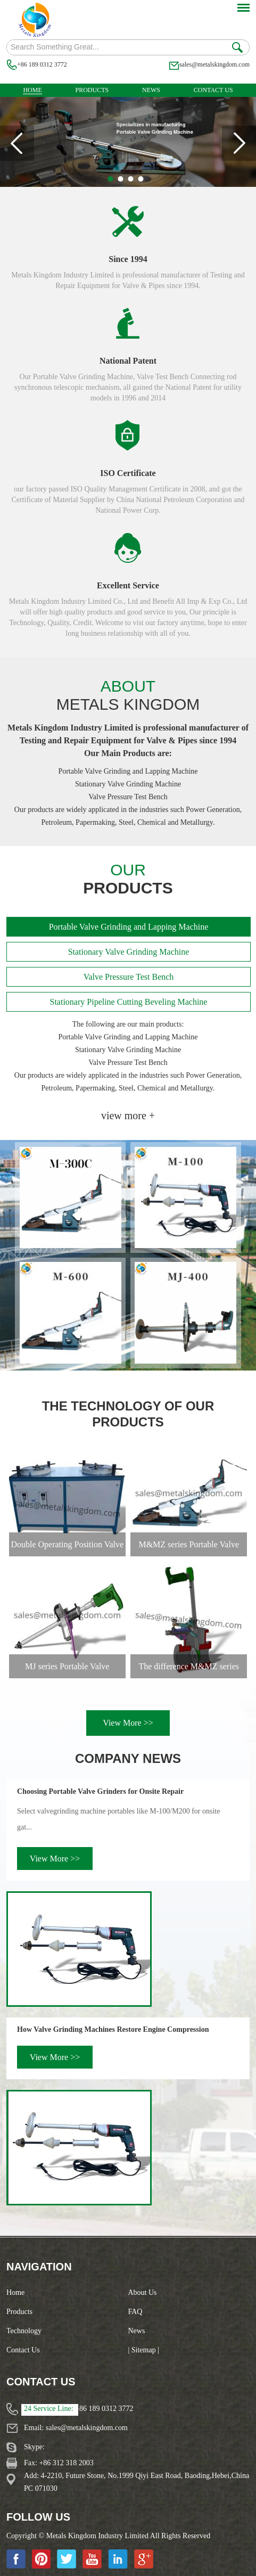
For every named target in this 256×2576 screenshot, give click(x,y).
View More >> (128, 1722)
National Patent (128, 360)
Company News (128, 1758)
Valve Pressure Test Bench (129, 976)
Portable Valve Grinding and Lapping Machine (129, 926)
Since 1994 (128, 259)
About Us (142, 2292)
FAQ (135, 2312)
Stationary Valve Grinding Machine (128, 951)
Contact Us (213, 90)
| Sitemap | (144, 2350)
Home (32, 90)
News (151, 90)
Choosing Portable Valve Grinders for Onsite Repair (100, 1791)
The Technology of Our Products (128, 1414)
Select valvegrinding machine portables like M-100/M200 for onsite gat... (118, 1819)
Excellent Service (128, 585)
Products (92, 90)
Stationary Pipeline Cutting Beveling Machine (129, 1001)
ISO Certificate (127, 473)
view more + (128, 1115)
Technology (24, 2331)
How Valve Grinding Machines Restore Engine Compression (113, 2029)
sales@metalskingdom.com (214, 64)
